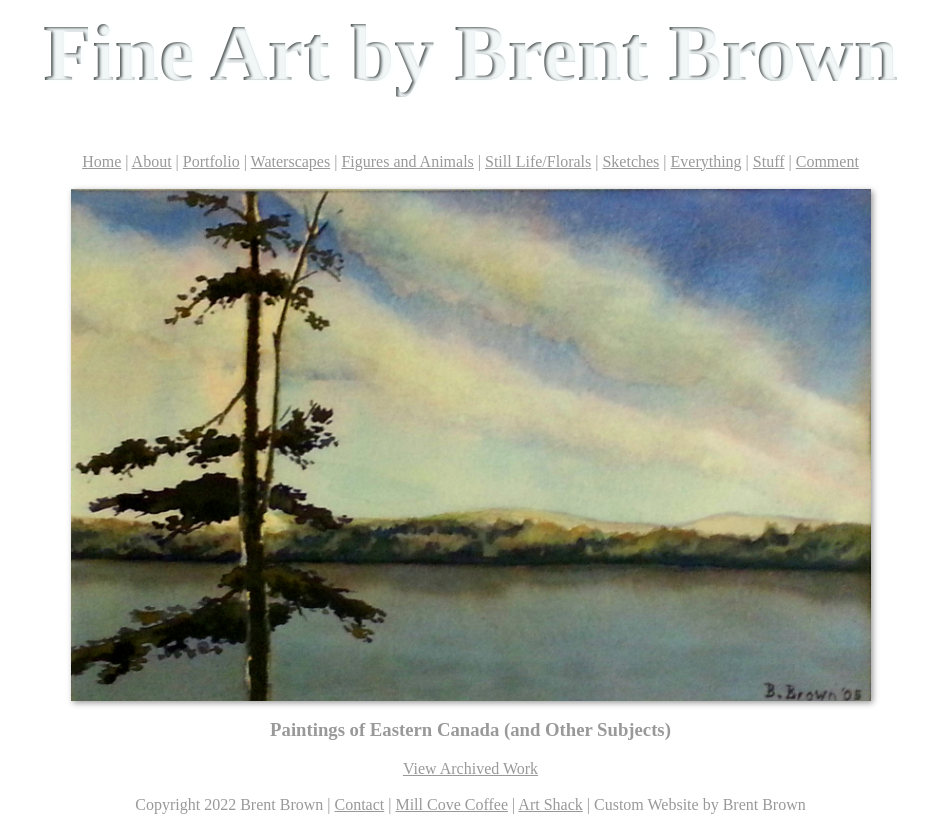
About (152, 161)
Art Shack (550, 804)
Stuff (769, 161)
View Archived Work (470, 768)
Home (101, 161)
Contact (359, 804)
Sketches (630, 161)
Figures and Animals (407, 161)
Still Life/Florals (538, 161)
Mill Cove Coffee (451, 804)
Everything (706, 161)
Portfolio (211, 161)
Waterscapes (291, 161)
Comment (827, 161)
